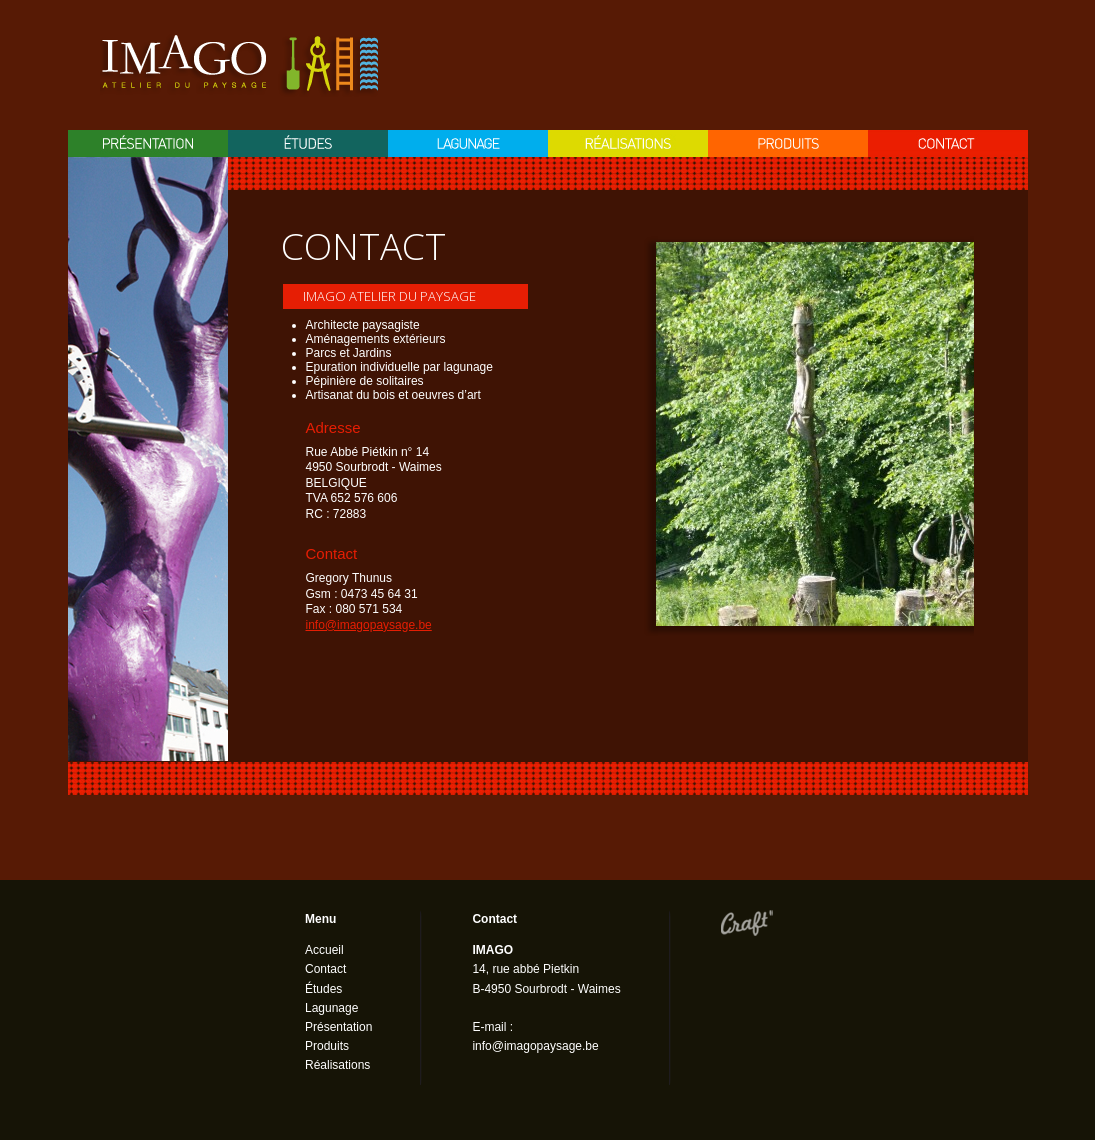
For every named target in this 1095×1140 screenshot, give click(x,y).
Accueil (324, 950)
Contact (948, 143)
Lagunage (468, 143)
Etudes (308, 143)
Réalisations (337, 1065)
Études (323, 989)
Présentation (148, 143)
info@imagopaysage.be (369, 625)
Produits (788, 143)
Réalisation (628, 143)
